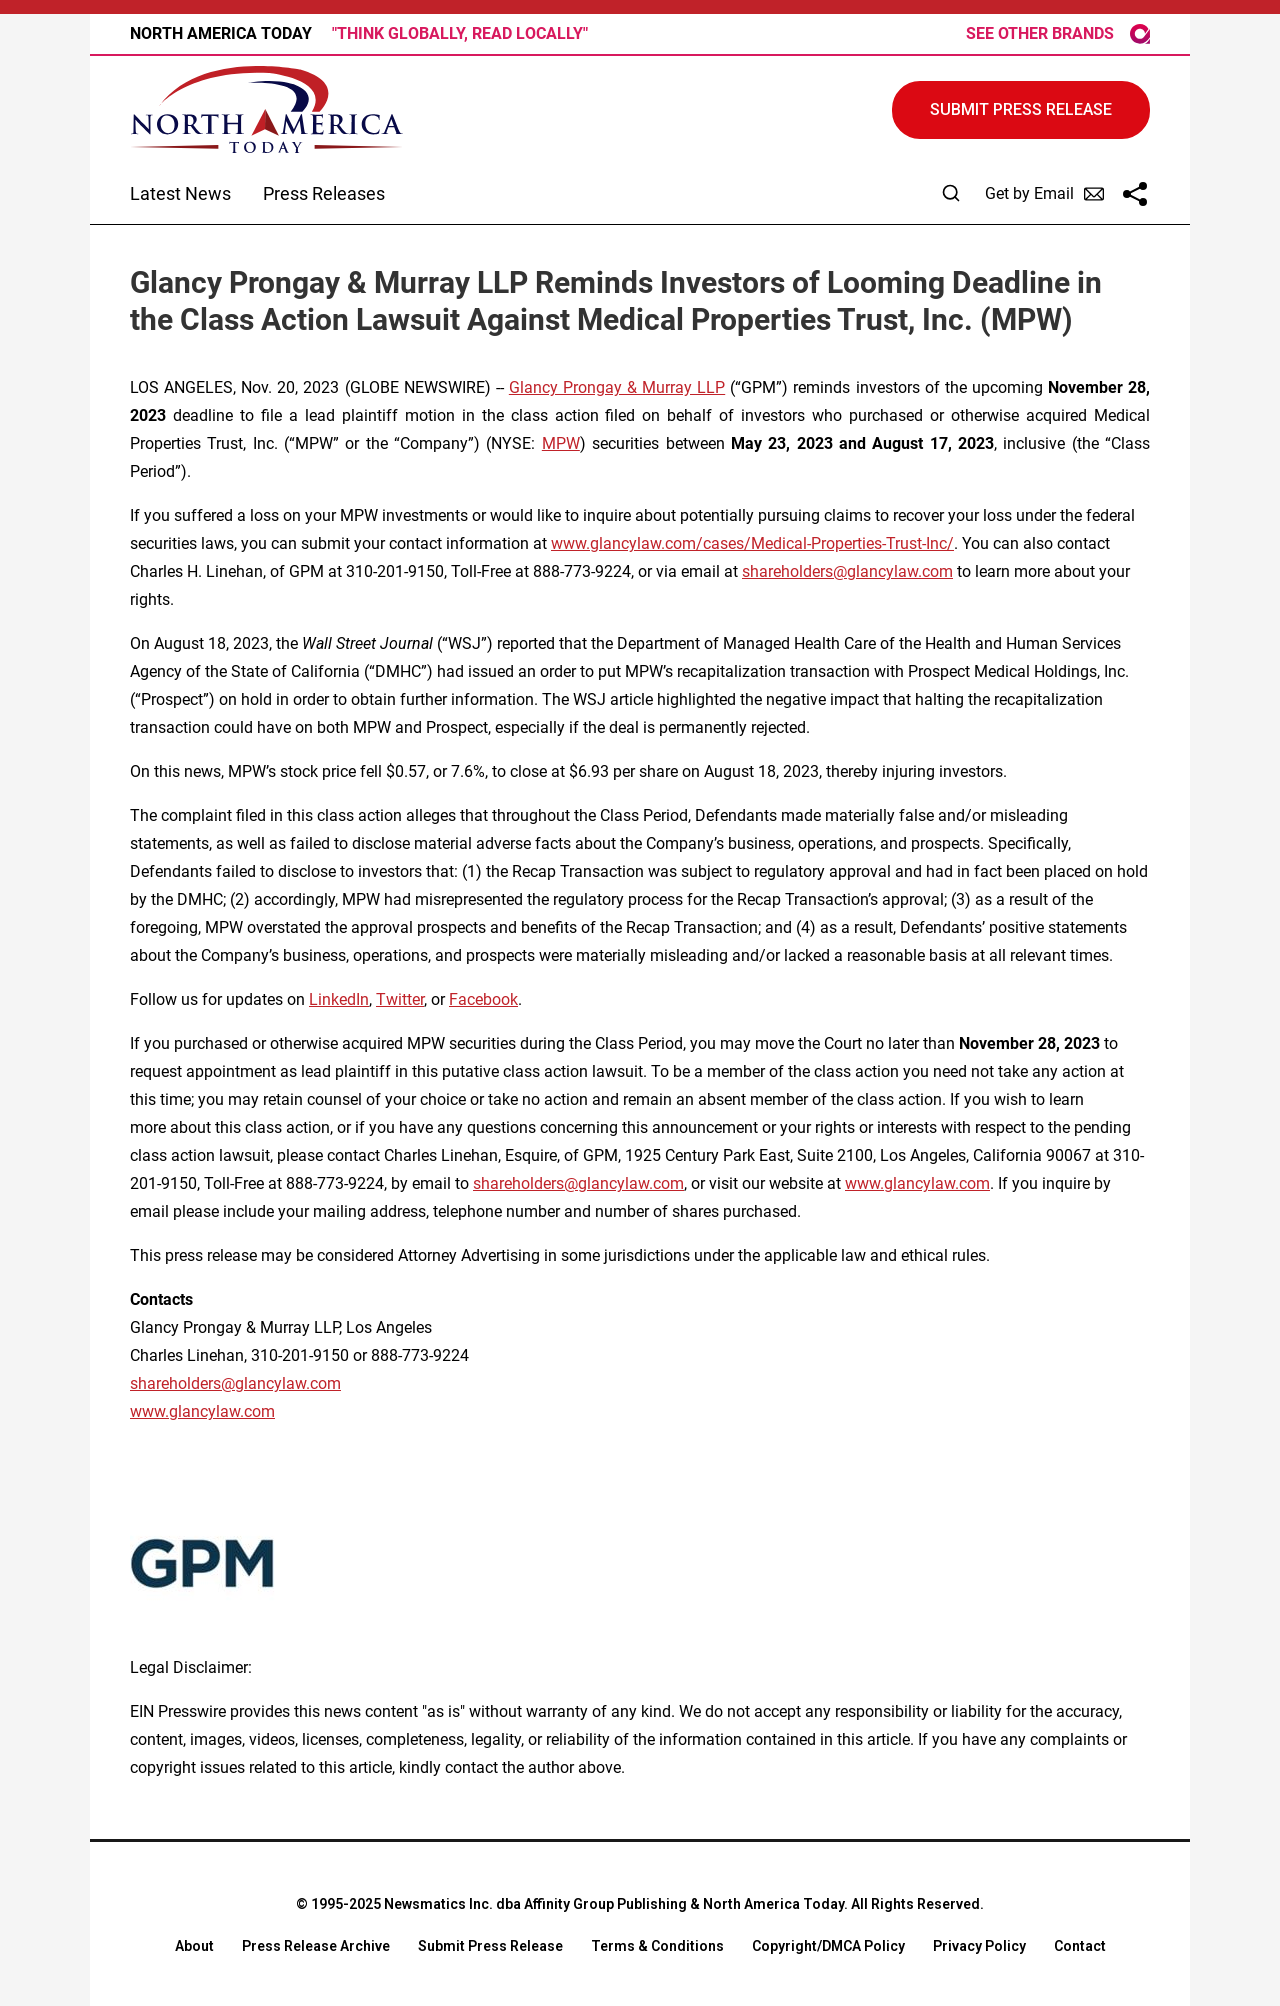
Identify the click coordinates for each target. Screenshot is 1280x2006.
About (194, 1946)
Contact (1080, 1946)
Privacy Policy (979, 1946)
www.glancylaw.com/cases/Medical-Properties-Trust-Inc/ (752, 543)
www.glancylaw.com (917, 1183)
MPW (561, 443)
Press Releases (324, 193)
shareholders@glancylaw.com (847, 571)
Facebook (483, 999)
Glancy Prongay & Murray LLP (617, 387)
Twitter (400, 999)
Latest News (180, 193)
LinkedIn (339, 999)
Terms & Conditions (657, 1946)
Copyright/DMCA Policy (828, 1946)
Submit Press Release (490, 1946)
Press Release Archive (316, 1946)
